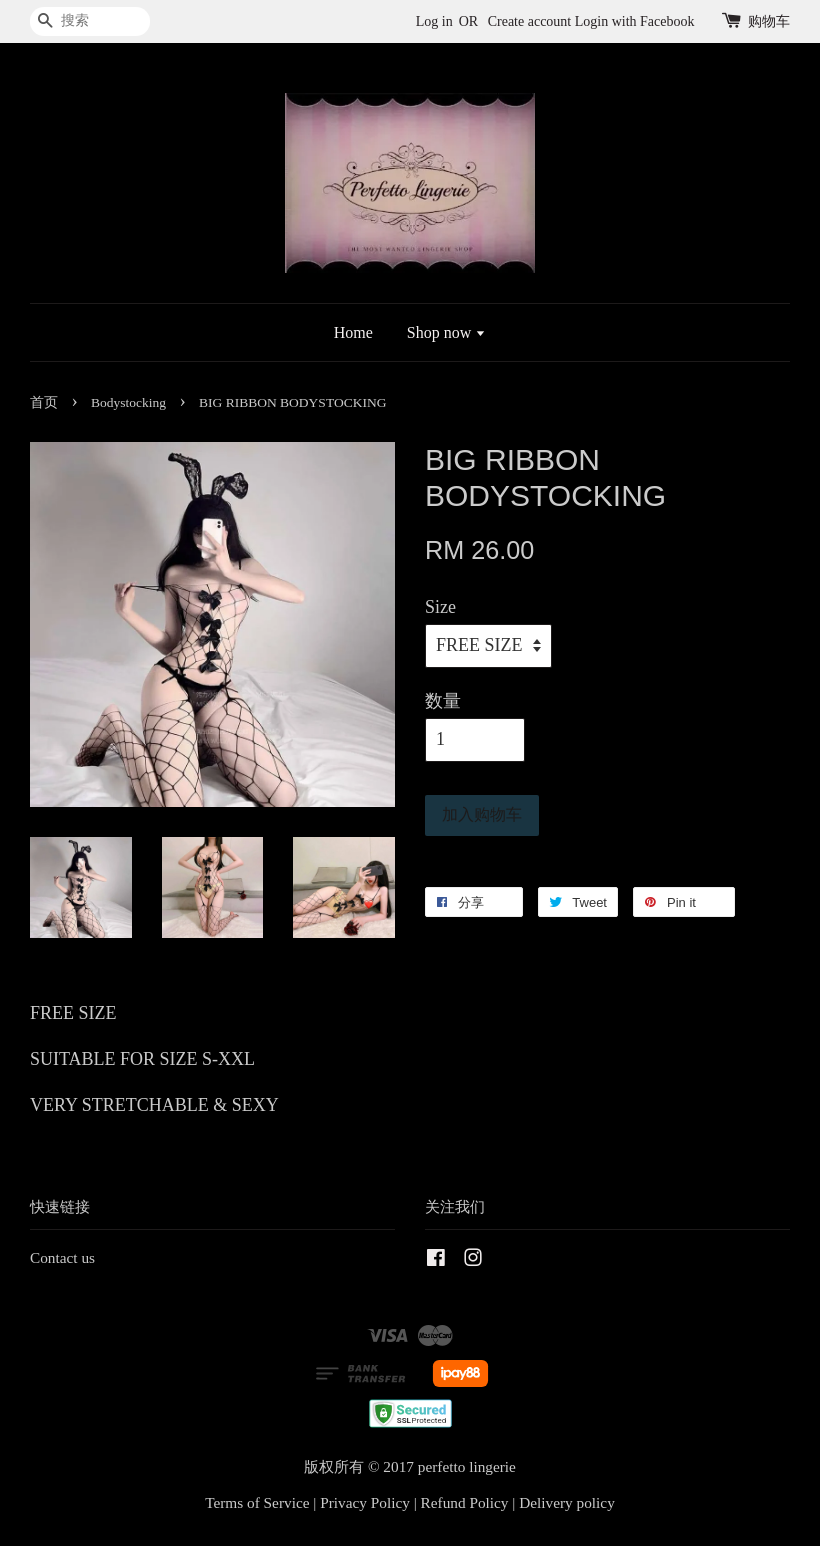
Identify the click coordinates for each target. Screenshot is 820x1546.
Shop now (446, 332)
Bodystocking (128, 402)
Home (353, 332)
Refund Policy (465, 1502)
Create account (530, 21)
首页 (44, 402)
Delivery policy (567, 1502)
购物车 (769, 21)
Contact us (62, 1257)
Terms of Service (257, 1502)
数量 (443, 701)
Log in (434, 21)
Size (440, 607)
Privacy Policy (365, 1502)
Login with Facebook (635, 21)
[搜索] (90, 21)
